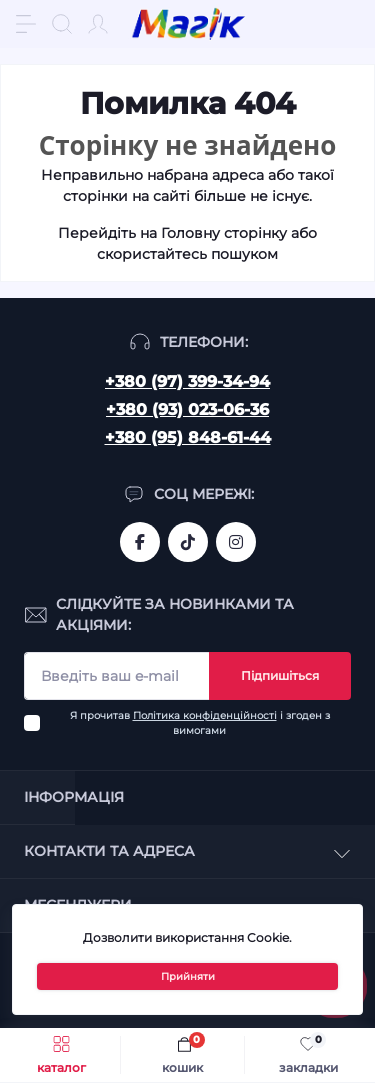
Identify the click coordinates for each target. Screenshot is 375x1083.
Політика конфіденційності (205, 715)
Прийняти (188, 976)
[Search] (62, 24)
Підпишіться (280, 675)
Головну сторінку (224, 233)
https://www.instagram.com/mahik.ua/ (236, 542)
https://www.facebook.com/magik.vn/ (140, 542)
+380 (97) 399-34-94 (187, 381)
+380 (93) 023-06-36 (187, 409)
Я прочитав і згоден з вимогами (200, 723)
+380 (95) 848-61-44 (188, 437)
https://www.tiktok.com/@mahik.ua (188, 542)
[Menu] (26, 24)
